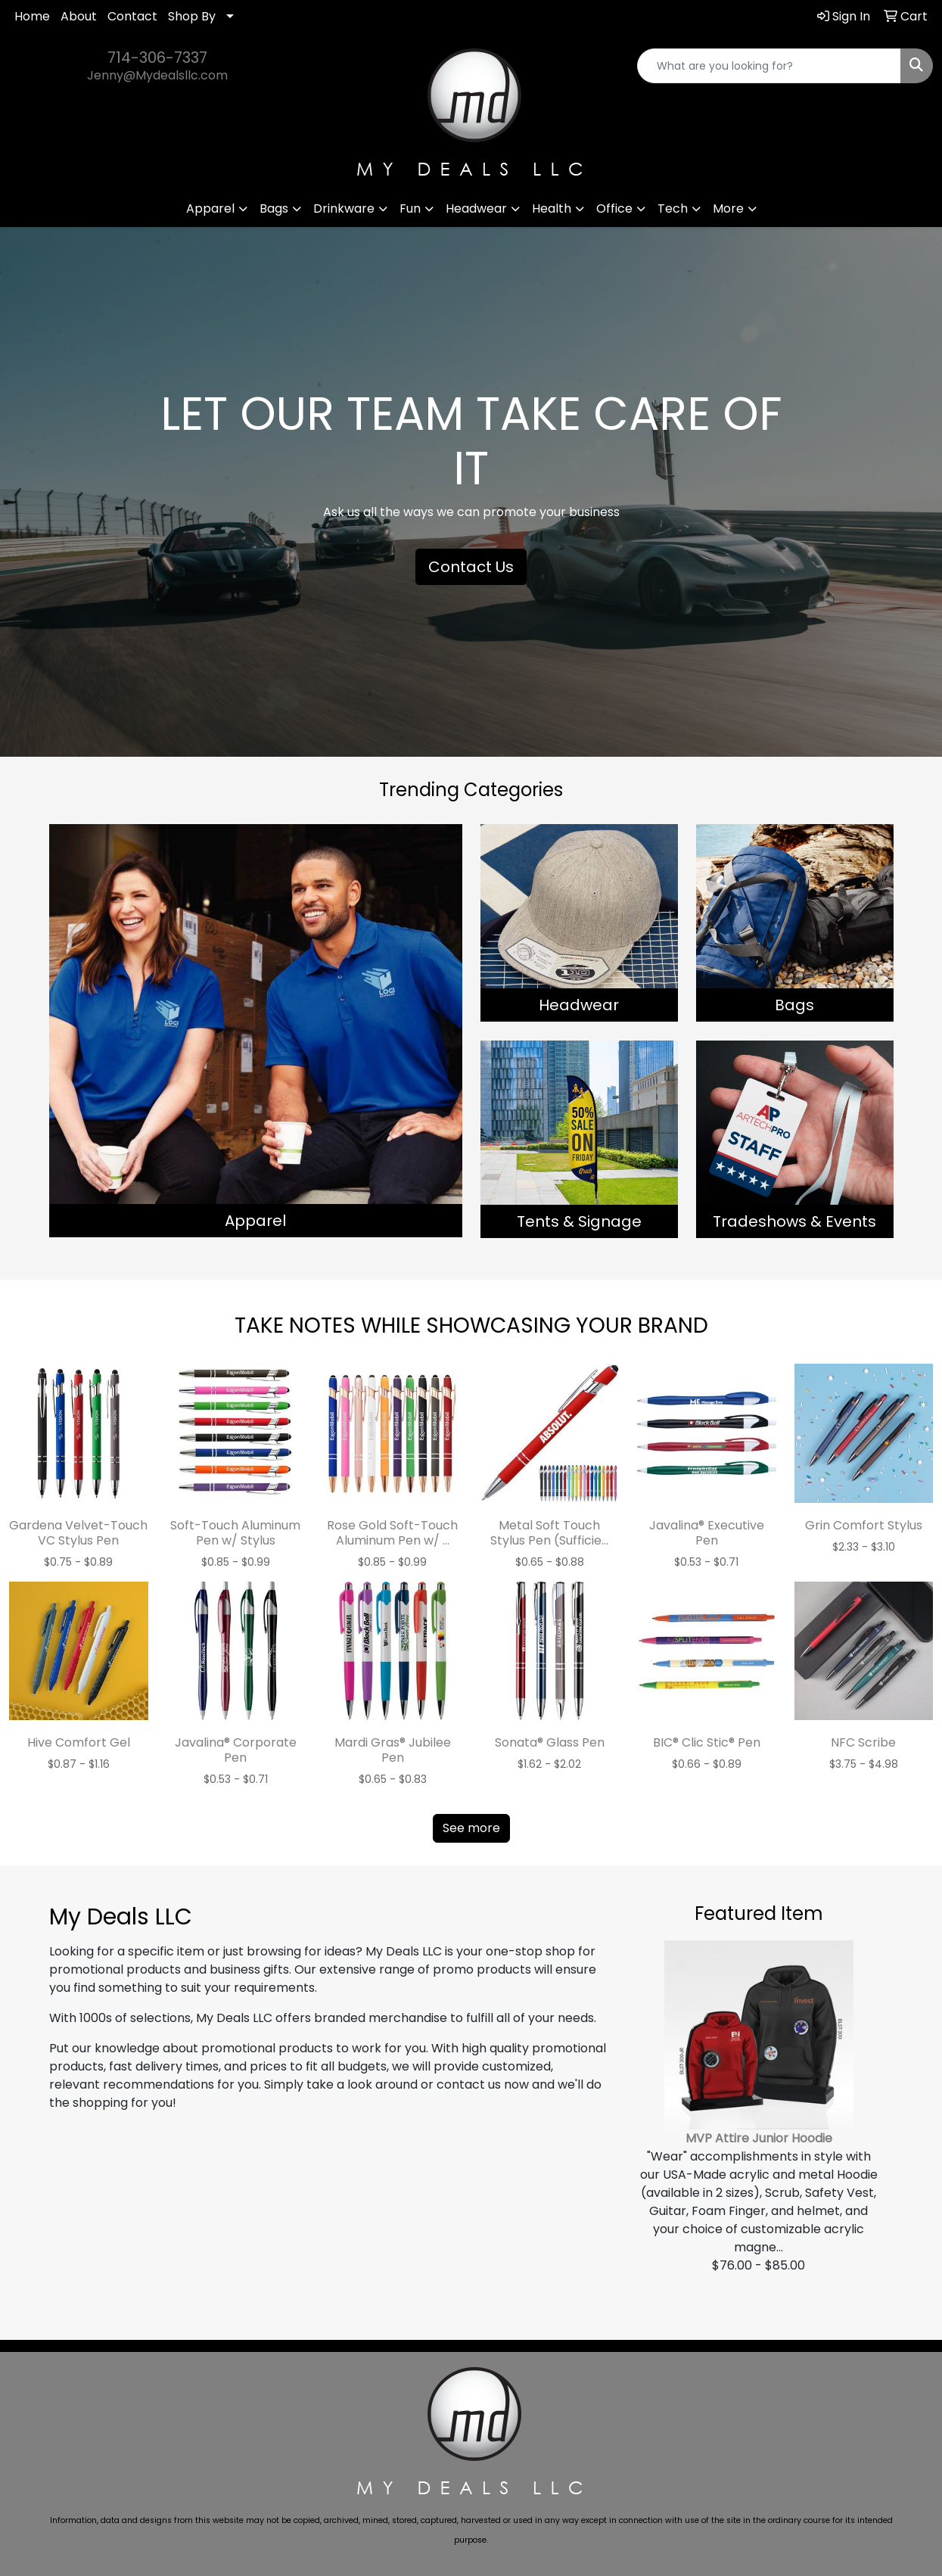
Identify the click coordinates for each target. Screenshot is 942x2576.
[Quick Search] (769, 65)
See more (471, 1828)
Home (32, 16)
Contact (132, 16)
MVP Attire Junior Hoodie (759, 2138)
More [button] (728, 208)
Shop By (192, 16)
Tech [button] (673, 208)
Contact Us (471, 566)
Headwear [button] (476, 208)
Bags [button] (274, 208)
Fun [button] (410, 208)
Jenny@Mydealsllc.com (157, 75)
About (79, 16)
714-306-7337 (157, 57)
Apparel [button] (210, 208)
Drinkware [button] (344, 208)
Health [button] (551, 208)
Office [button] (614, 208)
